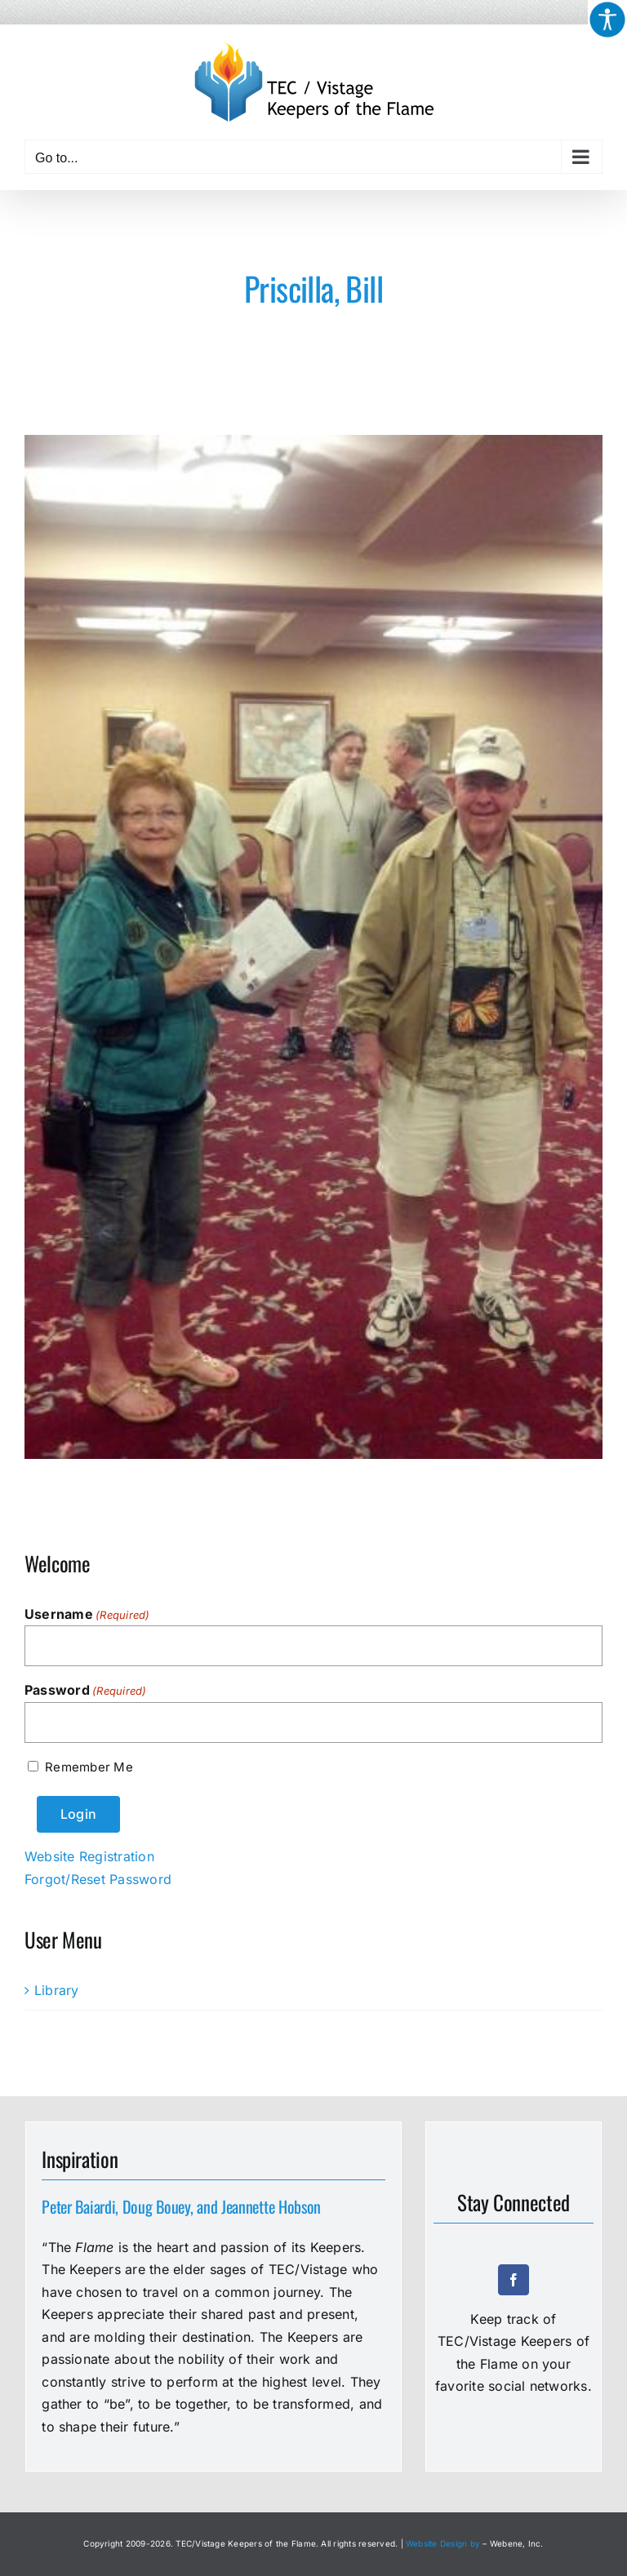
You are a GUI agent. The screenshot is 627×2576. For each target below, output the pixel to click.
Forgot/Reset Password (97, 1879)
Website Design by (443, 2543)
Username (87, 1615)
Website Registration (89, 1856)
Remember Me (88, 1767)
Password (85, 1691)
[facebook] (513, 2279)
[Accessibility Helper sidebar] (607, 19)
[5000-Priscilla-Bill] (313, 947)
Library (56, 1990)
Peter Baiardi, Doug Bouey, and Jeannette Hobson (181, 2206)
